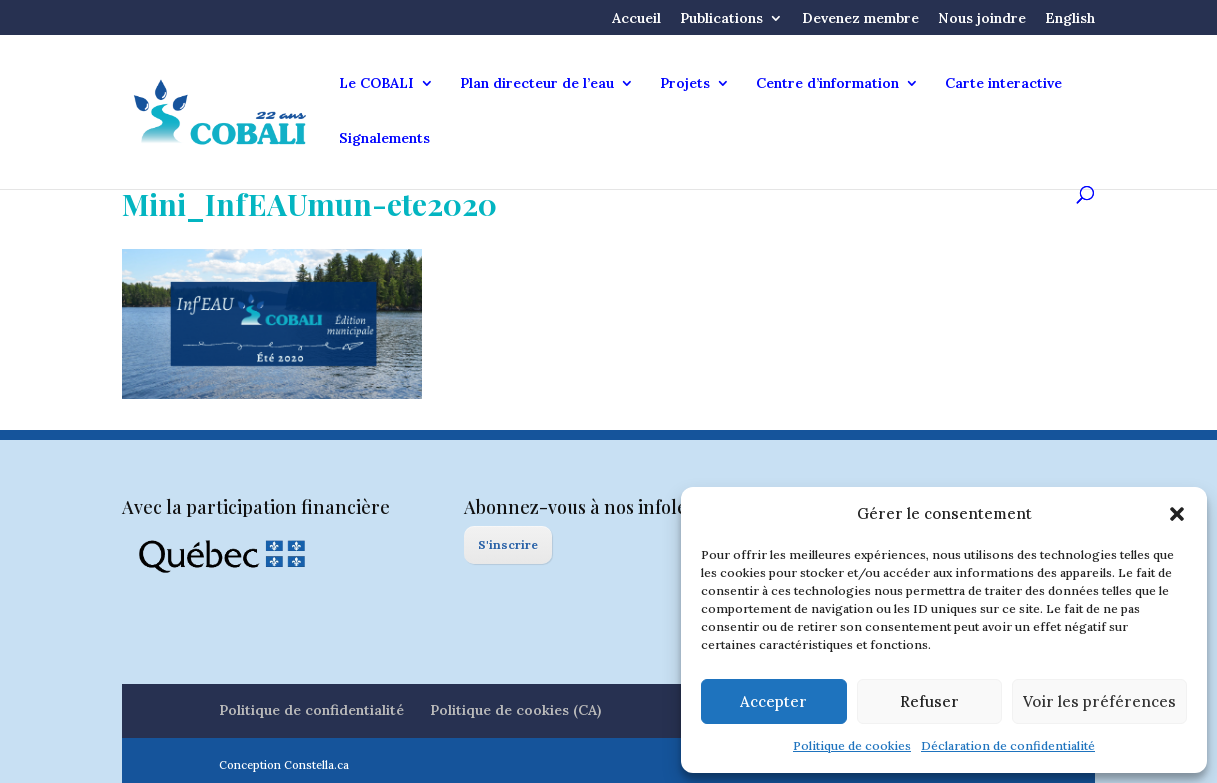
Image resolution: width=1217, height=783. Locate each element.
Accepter (773, 701)
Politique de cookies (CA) (515, 710)
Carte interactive (1003, 84)
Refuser (929, 701)
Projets (685, 84)
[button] (1177, 514)
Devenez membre (860, 19)
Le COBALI (376, 84)
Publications (721, 19)
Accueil (636, 19)
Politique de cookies (852, 745)
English (1070, 19)
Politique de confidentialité (311, 710)
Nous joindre (982, 19)
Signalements (384, 139)
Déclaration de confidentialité (1008, 745)
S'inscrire (508, 544)
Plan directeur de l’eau (537, 84)
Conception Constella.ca (284, 765)
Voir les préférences (1099, 701)
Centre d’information (827, 84)
